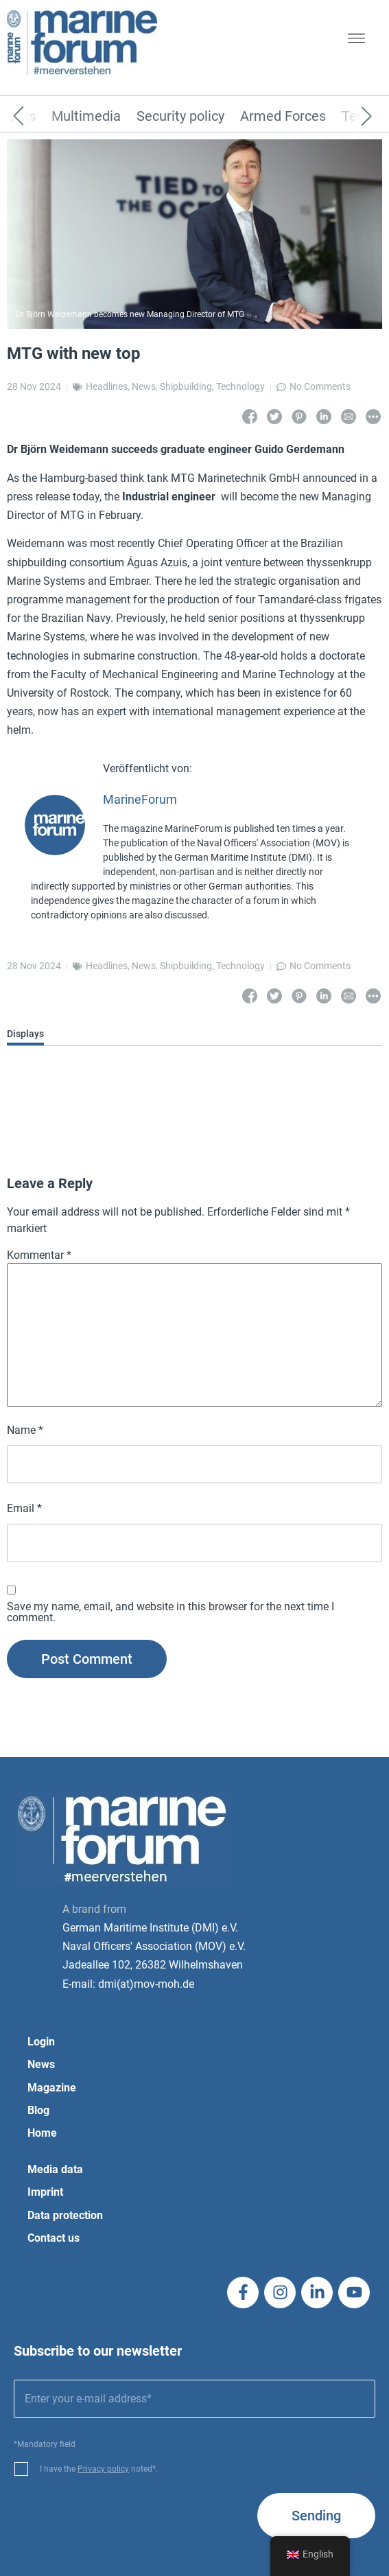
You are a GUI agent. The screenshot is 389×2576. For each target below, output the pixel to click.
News (144, 386)
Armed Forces (283, 116)
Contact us (53, 2237)
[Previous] (39, 116)
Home (42, 2132)
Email (24, 1508)
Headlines (107, 386)
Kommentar (39, 1255)
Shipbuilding (186, 386)
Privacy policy (103, 2469)
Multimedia (86, 116)
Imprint (45, 2191)
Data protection (65, 2215)
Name (25, 1430)
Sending (316, 2515)
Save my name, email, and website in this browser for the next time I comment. (170, 1612)
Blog (38, 2110)
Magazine (51, 2087)
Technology (240, 386)
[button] (356, 40)
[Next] (345, 116)
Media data (55, 2169)
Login (41, 2041)
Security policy (180, 116)
